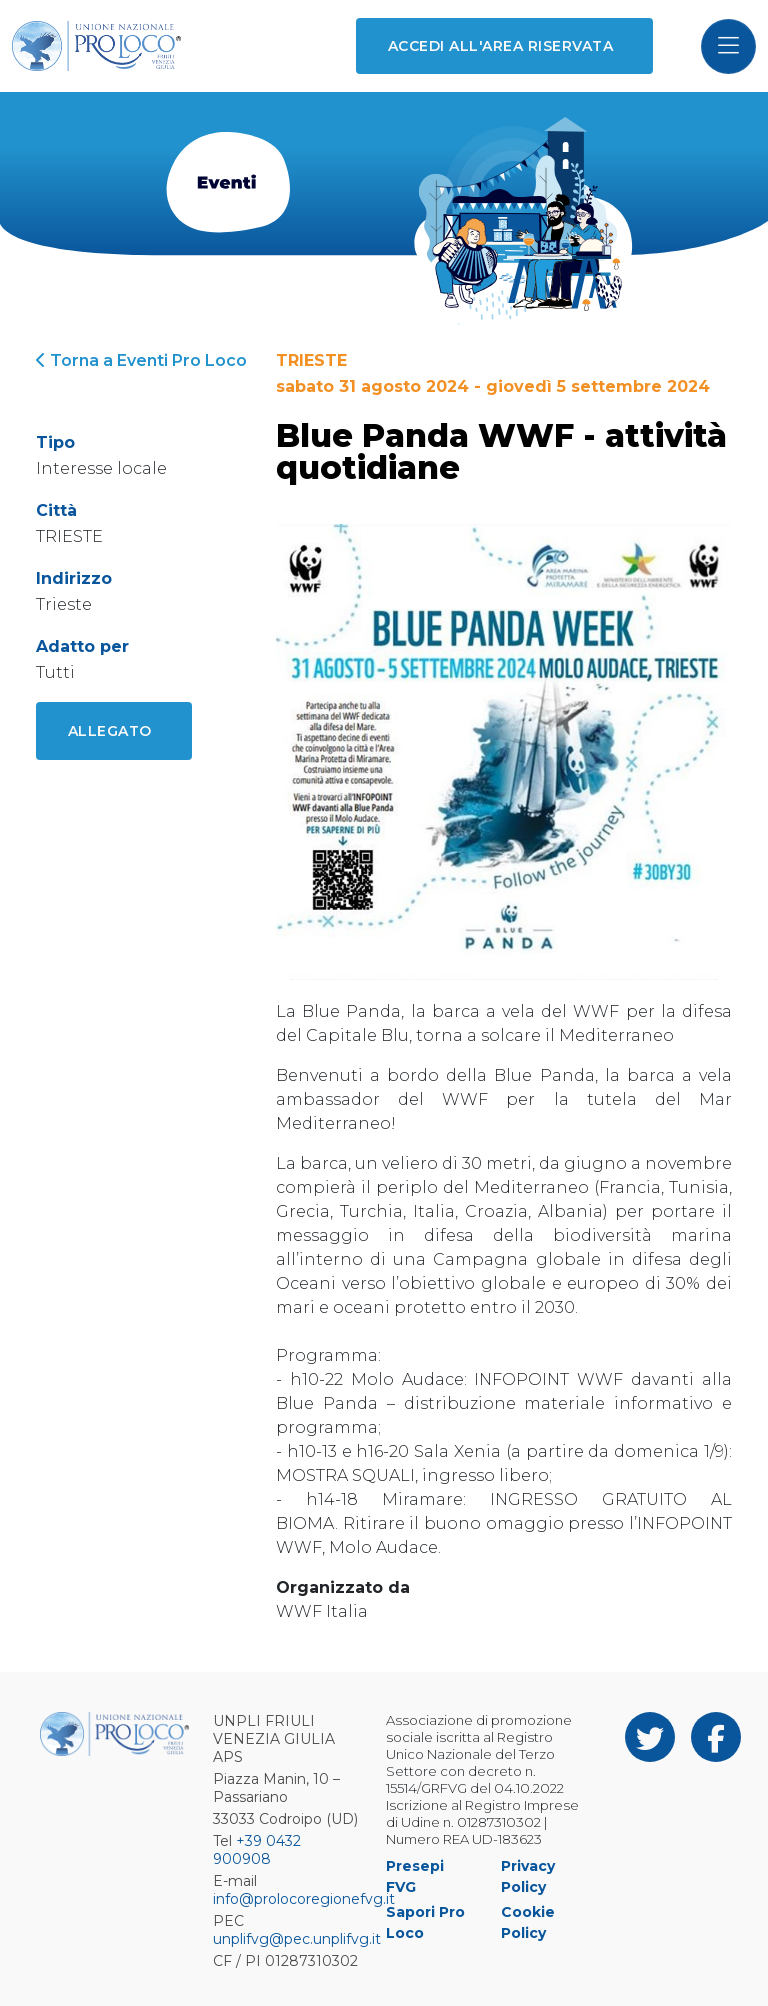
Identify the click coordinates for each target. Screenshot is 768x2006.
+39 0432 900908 (257, 1850)
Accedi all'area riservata (500, 46)
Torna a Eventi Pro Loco (141, 360)
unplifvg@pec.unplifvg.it (297, 1939)
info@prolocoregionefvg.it (304, 1899)
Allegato (110, 731)
